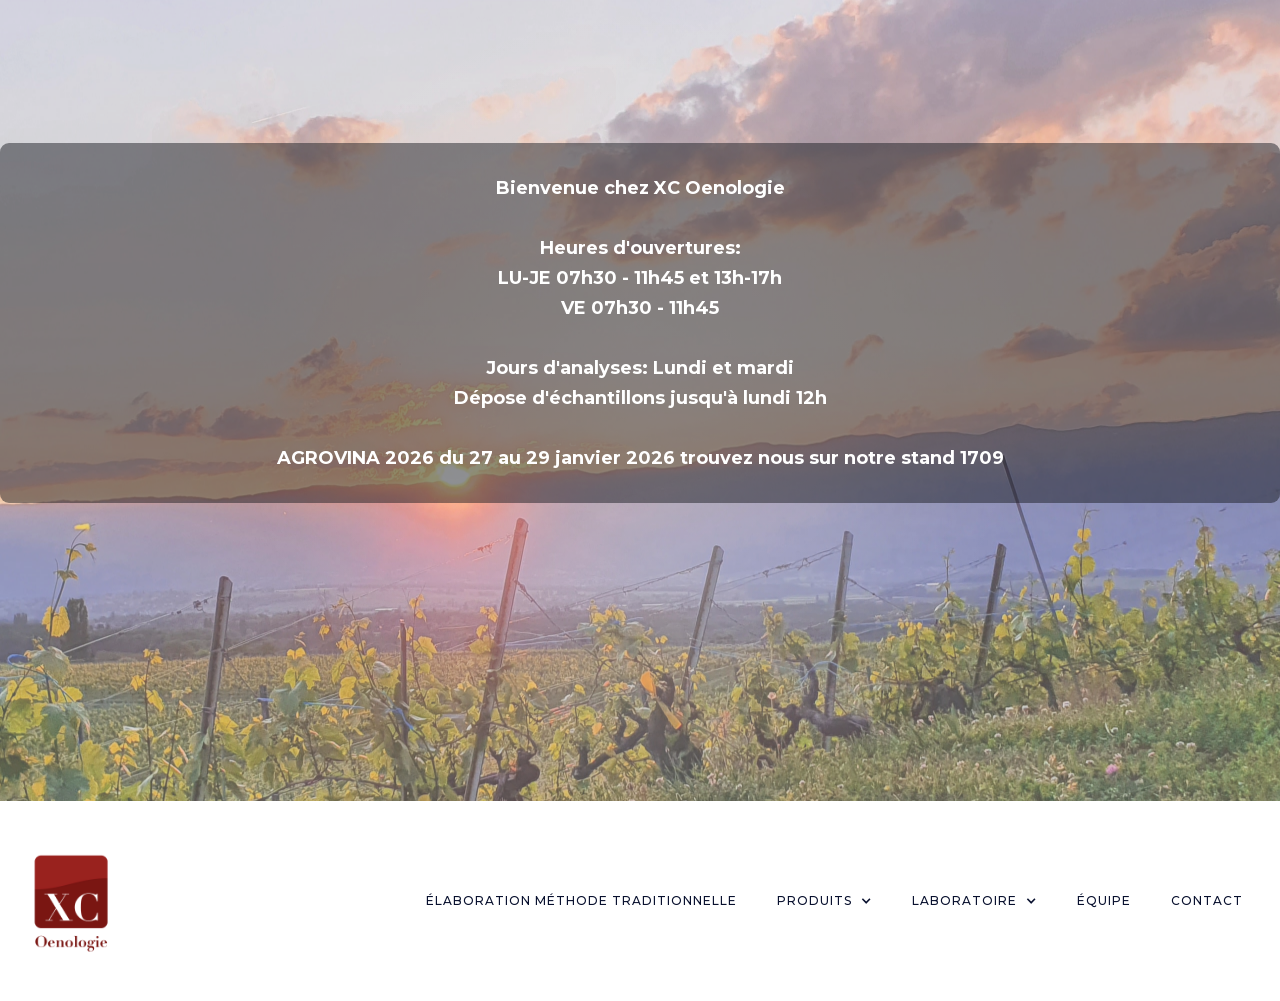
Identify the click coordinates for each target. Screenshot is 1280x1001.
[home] (71, 901)
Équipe (1104, 900)
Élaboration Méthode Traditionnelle (581, 900)
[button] (824, 901)
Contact (1207, 900)
